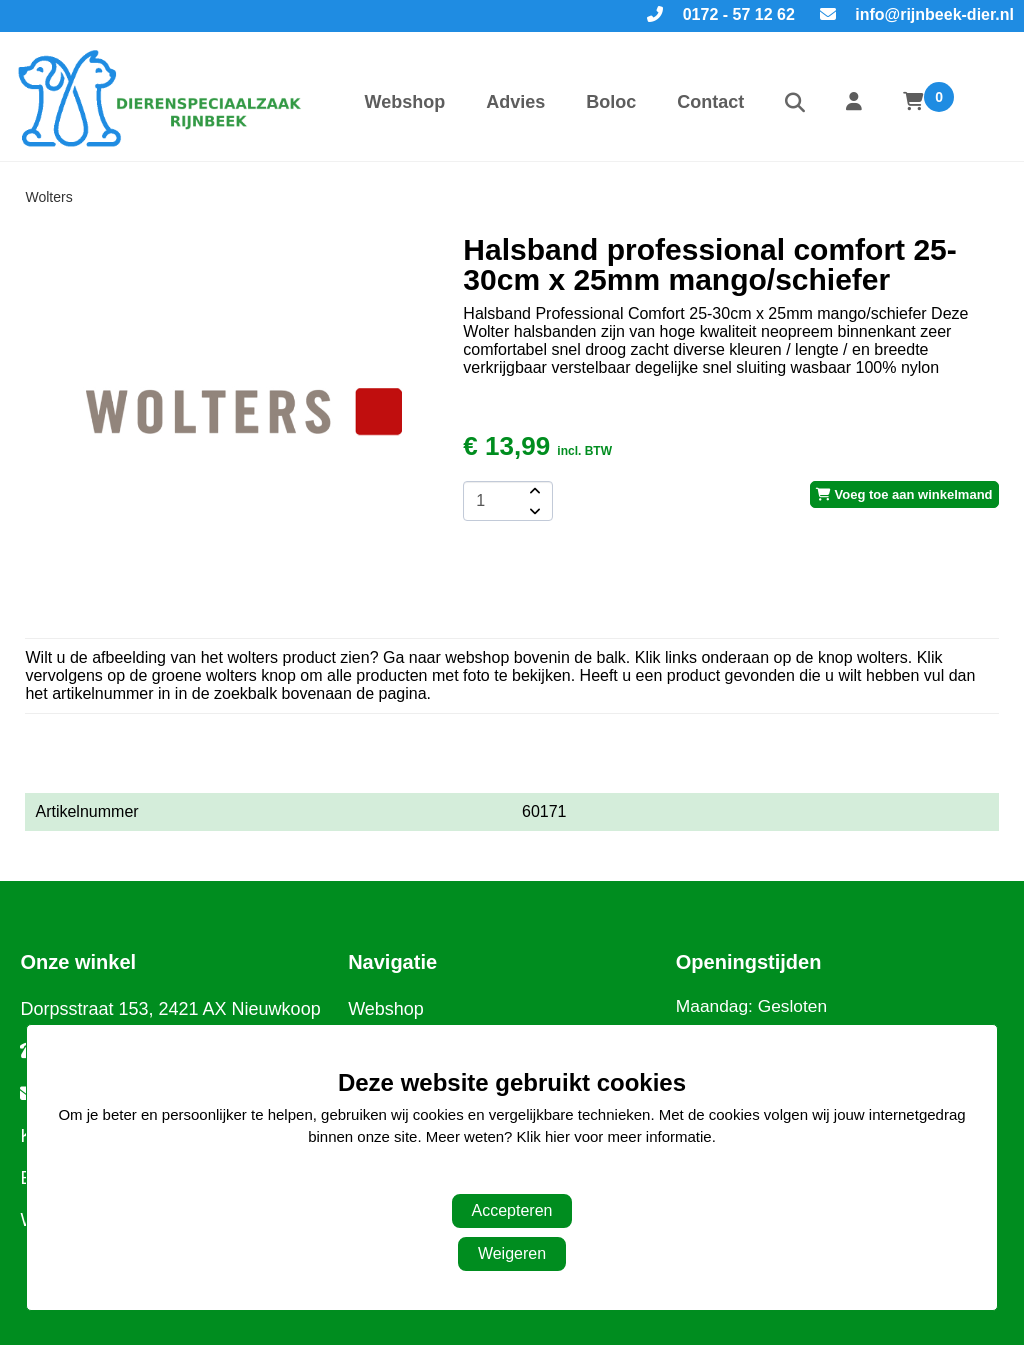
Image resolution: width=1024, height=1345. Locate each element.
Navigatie (392, 962)
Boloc (611, 102)
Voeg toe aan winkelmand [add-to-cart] (904, 494)
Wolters (48, 197)
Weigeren (512, 1253)
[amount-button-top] (533, 491)
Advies (515, 102)
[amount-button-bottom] (533, 511)
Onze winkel (78, 962)
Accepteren (512, 1210)
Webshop (404, 102)
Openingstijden (749, 962)
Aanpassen (501, 1177)
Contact (710, 102)
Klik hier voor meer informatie (614, 1136)
